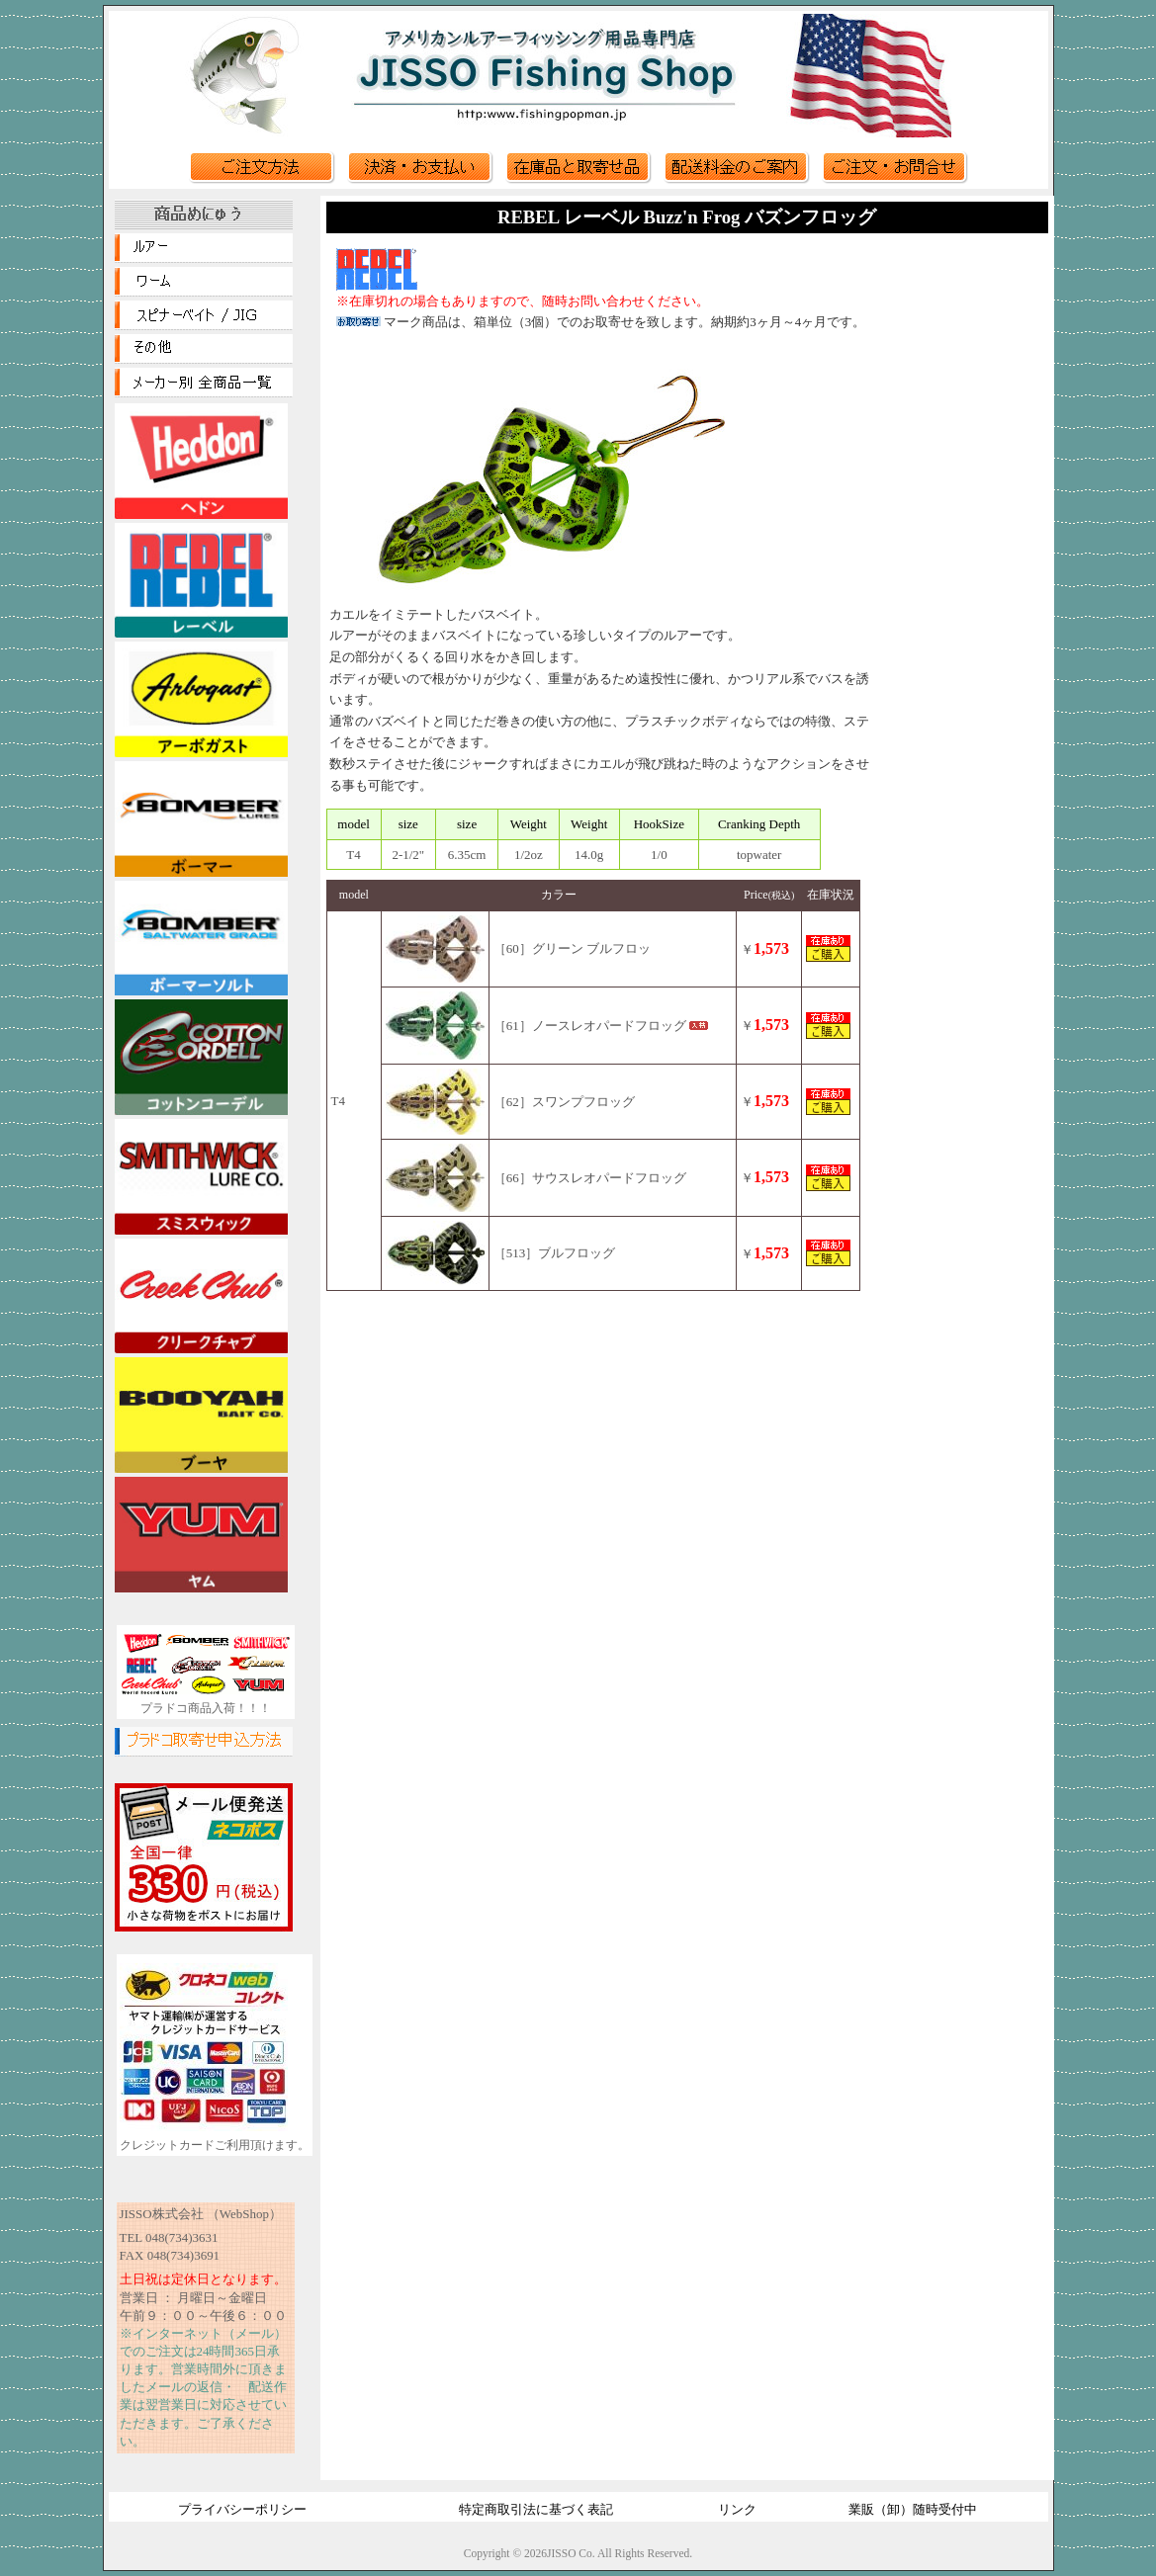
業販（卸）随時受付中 (912, 2509)
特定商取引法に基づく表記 (536, 2509)
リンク (737, 2509)
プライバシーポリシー (242, 2509)
